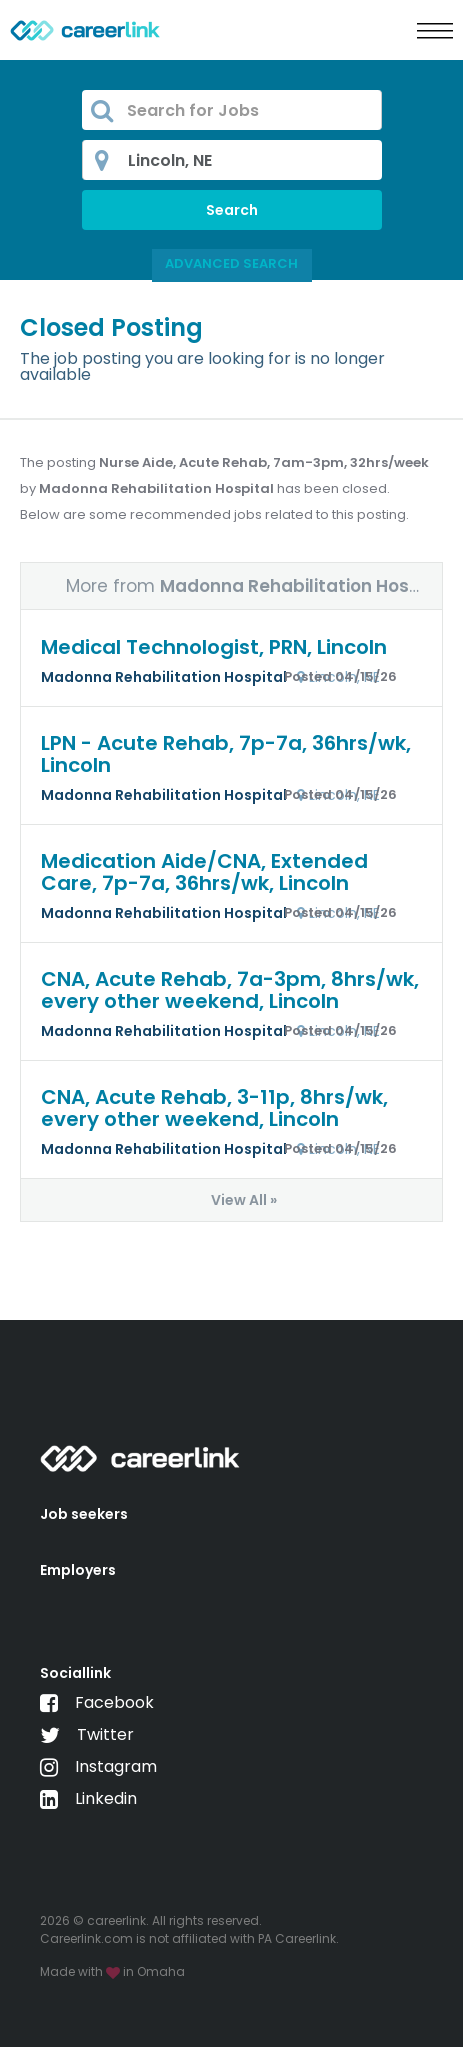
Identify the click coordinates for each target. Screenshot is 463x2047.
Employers (78, 1570)
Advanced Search (231, 263)
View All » (244, 1200)
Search (232, 210)
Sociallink (75, 1673)
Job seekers (84, 1514)
